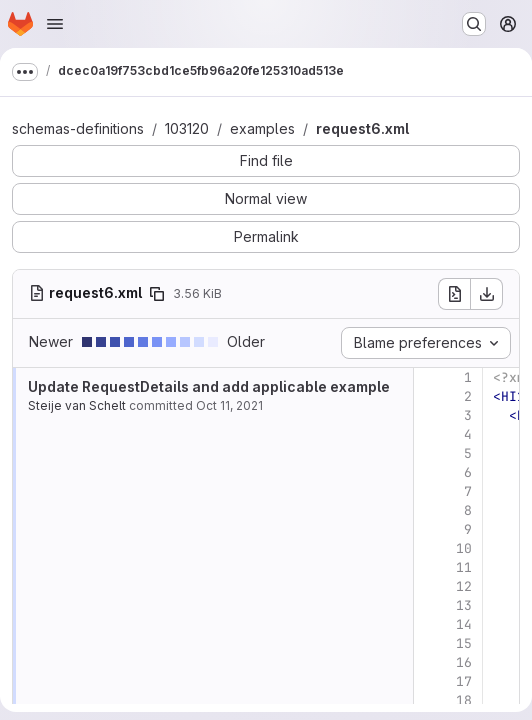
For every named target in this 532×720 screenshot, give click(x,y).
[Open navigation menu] (55, 24)
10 (464, 548)
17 (464, 681)
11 (464, 567)
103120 (187, 128)
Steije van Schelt (77, 405)
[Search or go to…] (474, 24)
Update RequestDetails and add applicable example (209, 386)
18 (464, 700)
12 (464, 586)
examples (262, 128)
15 (464, 643)
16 (464, 662)
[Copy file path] (157, 294)
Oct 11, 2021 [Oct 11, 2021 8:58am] (229, 405)
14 (464, 624)
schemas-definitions (78, 128)
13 (464, 605)
